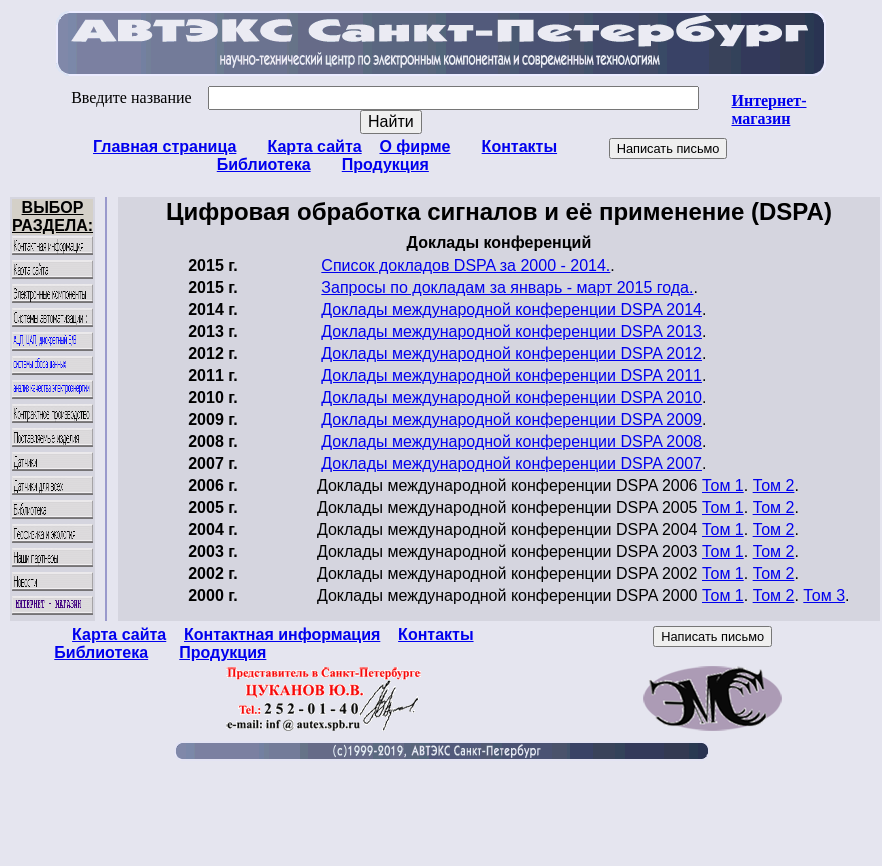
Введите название (384, 97)
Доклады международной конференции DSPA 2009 (511, 419)
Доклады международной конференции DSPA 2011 (511, 375)
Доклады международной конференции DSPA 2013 (511, 331)
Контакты (519, 146)
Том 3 (824, 595)
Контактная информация (282, 634)
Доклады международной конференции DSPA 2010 (511, 397)
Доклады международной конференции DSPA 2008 (511, 441)
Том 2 (774, 485)
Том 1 (723, 485)
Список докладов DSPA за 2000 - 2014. (465, 265)
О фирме (414, 146)
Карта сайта (315, 146)
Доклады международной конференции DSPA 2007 (511, 463)
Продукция (385, 164)
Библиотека (264, 164)
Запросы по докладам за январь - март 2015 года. (507, 287)
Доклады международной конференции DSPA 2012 (511, 353)
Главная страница (164, 146)
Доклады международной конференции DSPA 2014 (511, 309)
